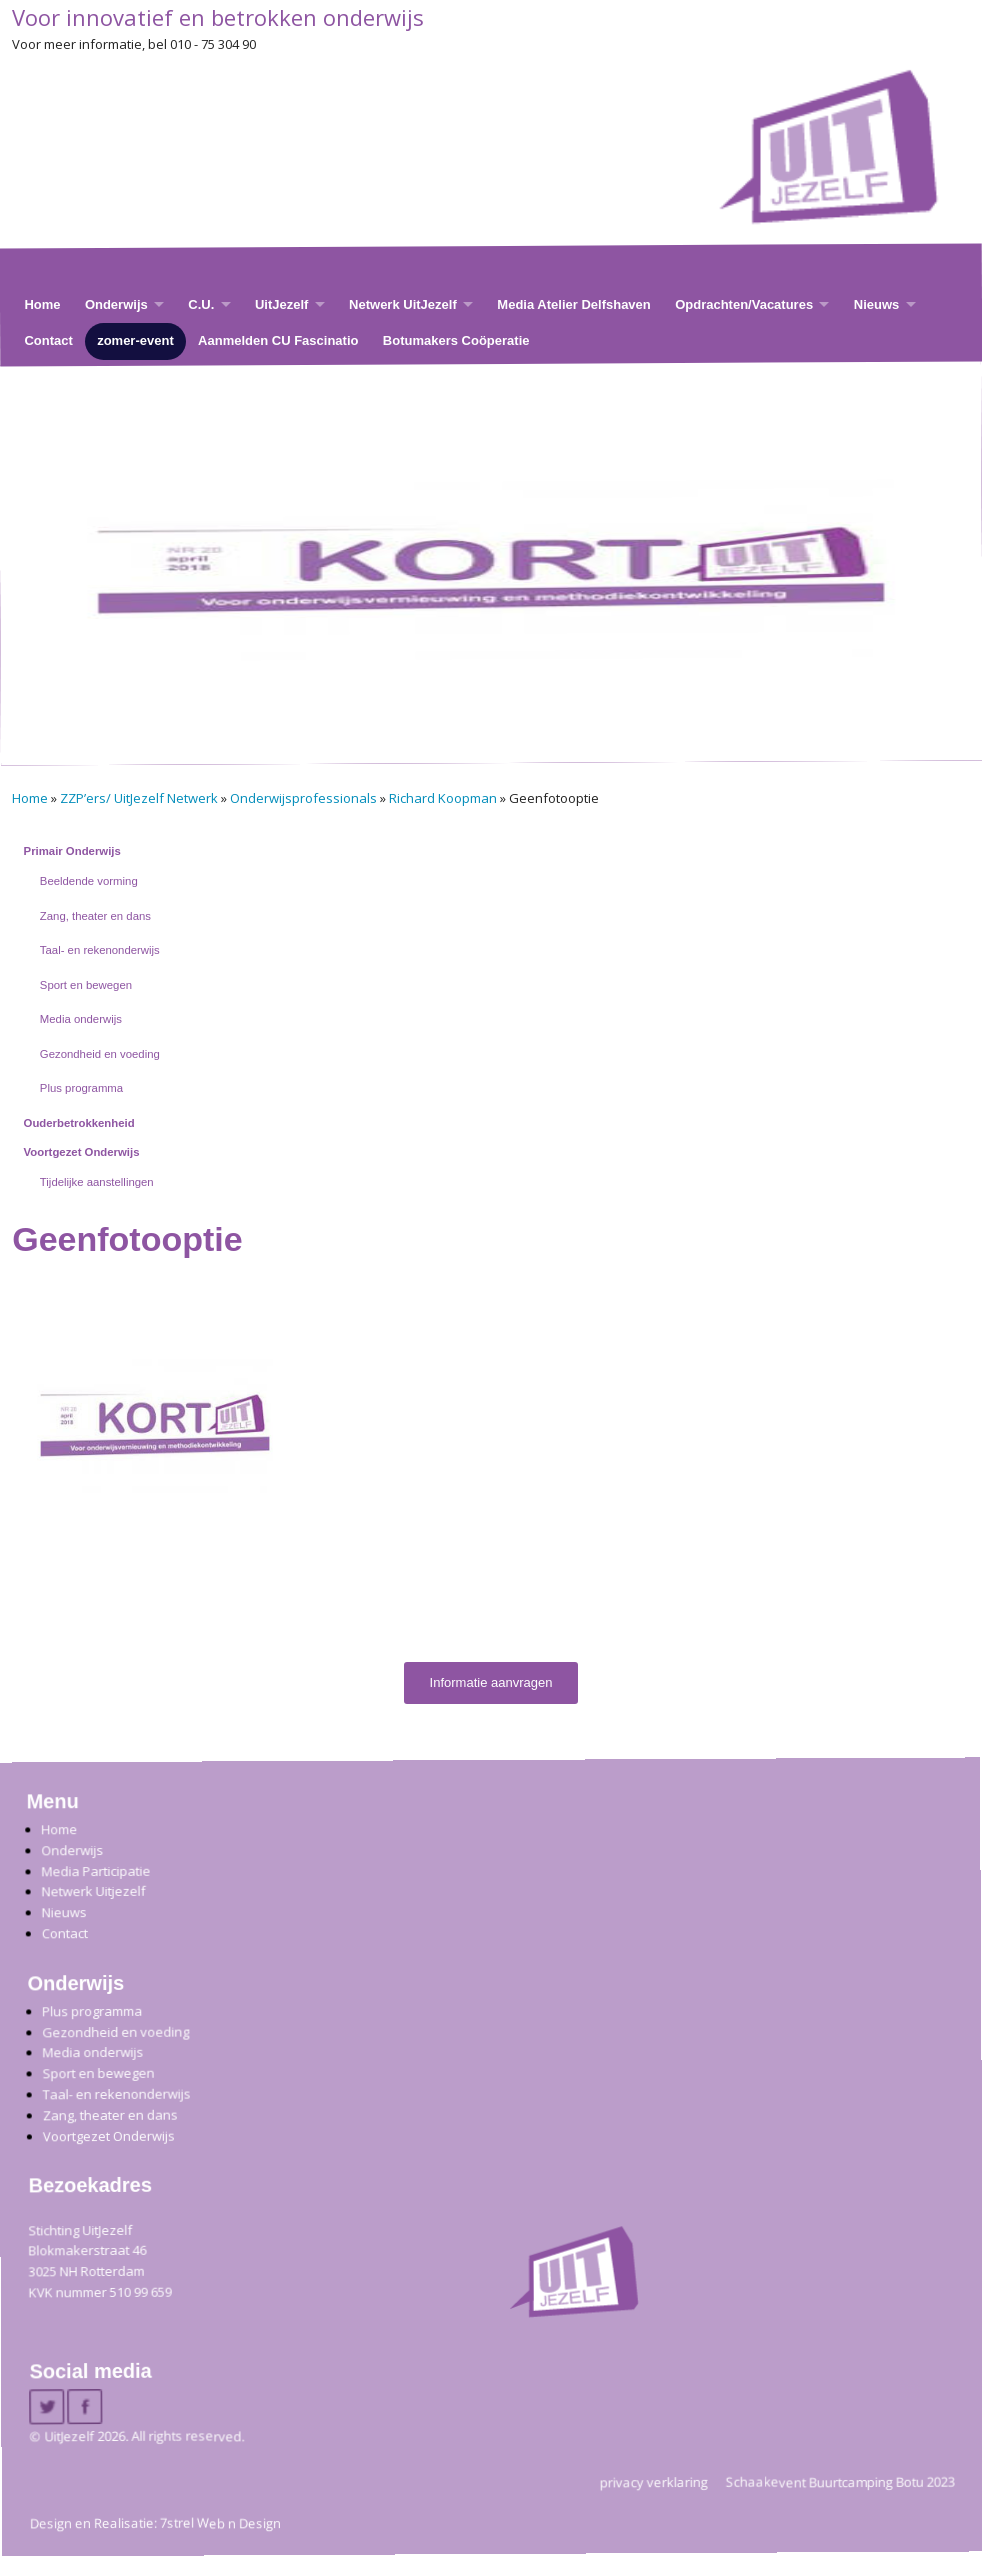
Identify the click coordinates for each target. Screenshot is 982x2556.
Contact (48, 340)
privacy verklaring (654, 2481)
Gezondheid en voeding (100, 1054)
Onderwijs (116, 303)
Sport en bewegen (86, 985)
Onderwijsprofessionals (303, 798)
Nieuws (877, 303)
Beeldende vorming (89, 881)
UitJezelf (281, 303)
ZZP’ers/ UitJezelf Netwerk (139, 798)
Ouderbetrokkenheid (79, 1123)
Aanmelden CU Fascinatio (278, 340)
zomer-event (135, 340)
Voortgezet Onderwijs (82, 1152)
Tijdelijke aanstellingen (97, 1182)
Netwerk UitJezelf (403, 303)
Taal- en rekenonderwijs (100, 950)
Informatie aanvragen (491, 1682)
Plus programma (81, 1088)
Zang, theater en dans (95, 916)
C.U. (201, 303)
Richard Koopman (443, 798)
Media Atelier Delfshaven (573, 303)
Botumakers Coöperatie (456, 340)
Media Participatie (95, 1870)
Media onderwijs (81, 1019)
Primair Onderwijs (72, 851)
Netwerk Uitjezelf (93, 1891)
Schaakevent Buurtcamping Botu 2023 (840, 2481)
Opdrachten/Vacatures (744, 303)
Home (42, 303)
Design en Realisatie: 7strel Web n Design (155, 2523)
